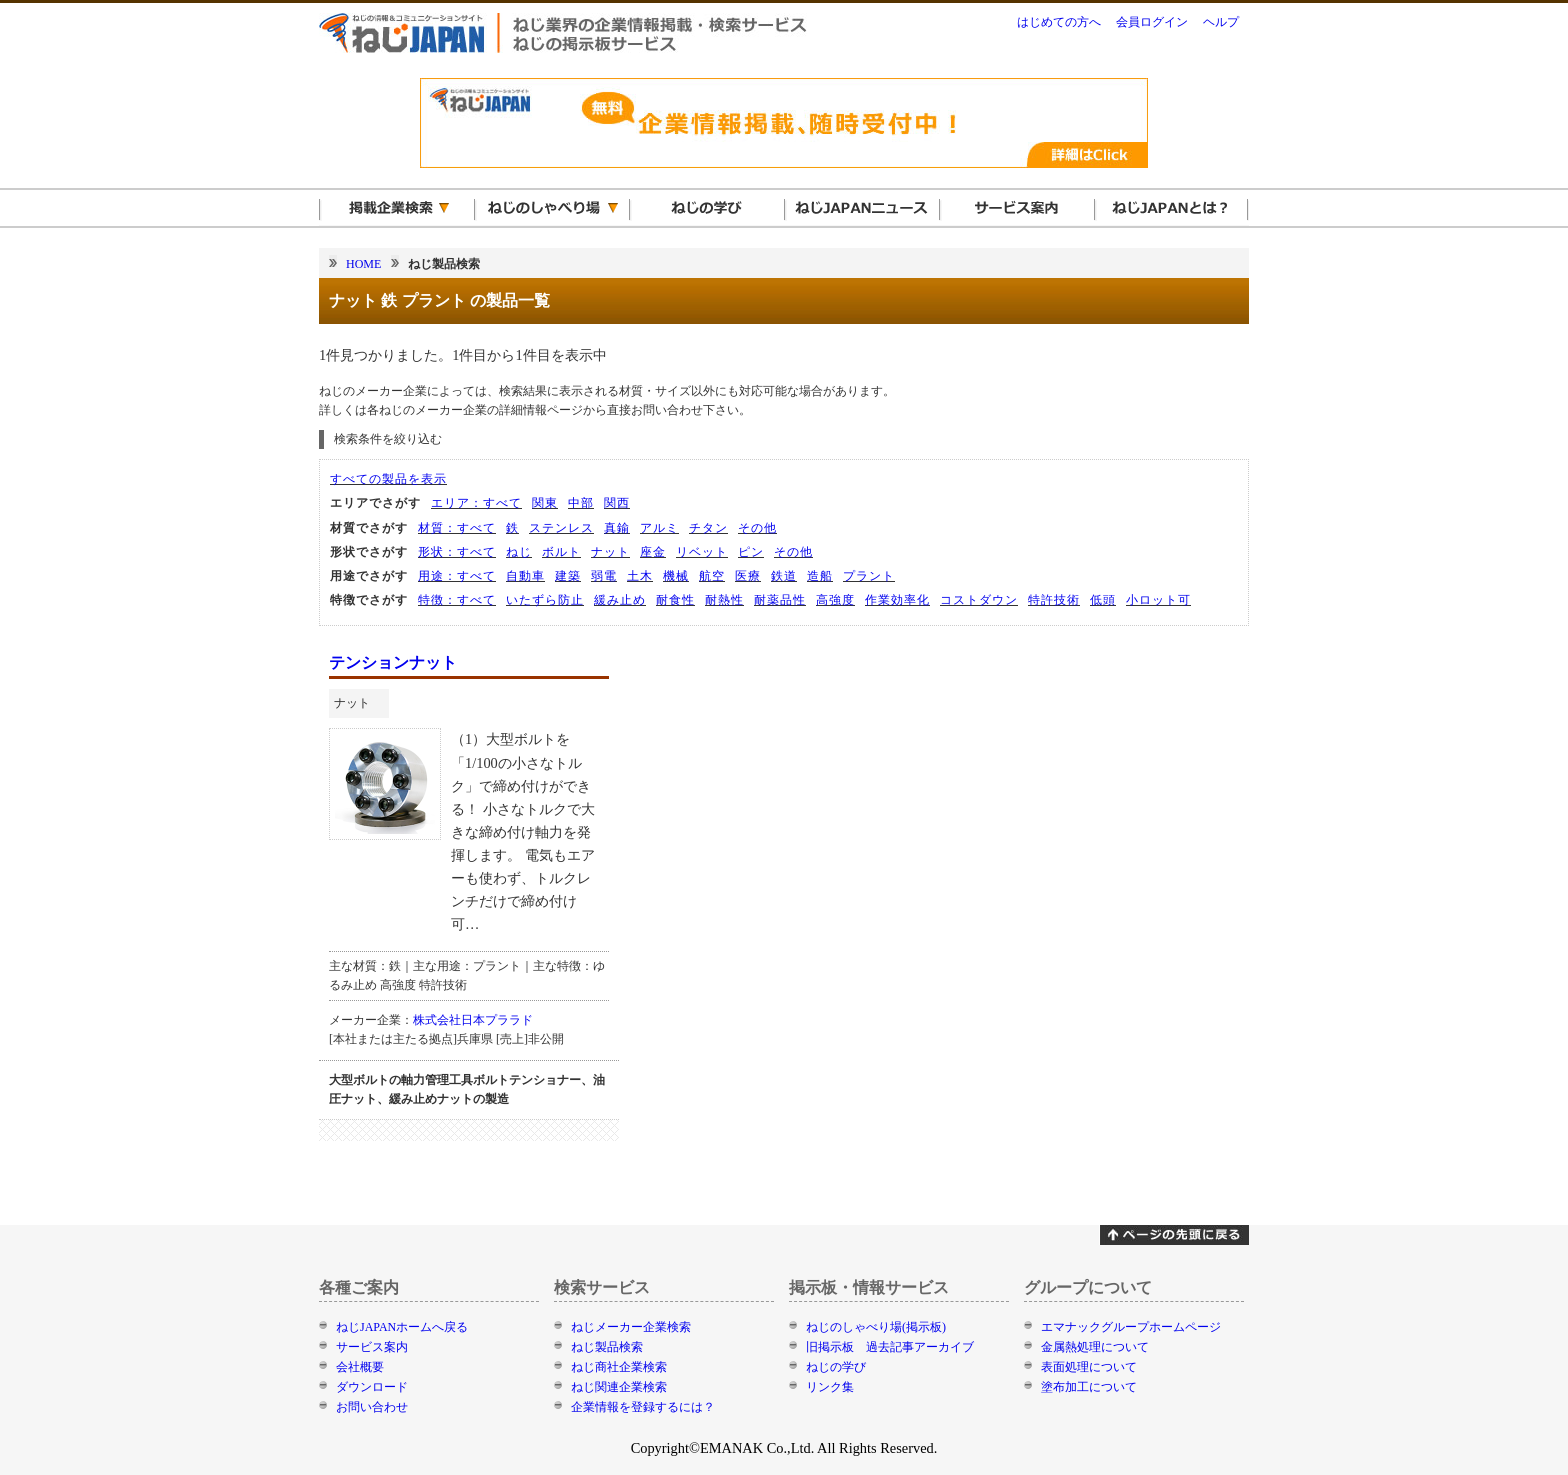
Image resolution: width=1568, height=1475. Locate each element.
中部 (581, 503)
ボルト (561, 552)
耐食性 (675, 600)
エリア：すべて (476, 503)
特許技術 (1054, 600)
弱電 (604, 576)
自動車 (525, 576)
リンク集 (830, 1387)
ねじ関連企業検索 (619, 1387)
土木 (640, 576)
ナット (610, 552)
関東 (545, 503)
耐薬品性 (780, 600)
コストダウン (979, 600)
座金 (653, 552)
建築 (568, 576)
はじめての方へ (1059, 22)
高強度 (835, 600)
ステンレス (561, 528)
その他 (757, 528)
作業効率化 (897, 600)
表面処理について (1089, 1367)
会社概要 (360, 1367)
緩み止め (620, 600)
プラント (869, 576)
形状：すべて (457, 552)
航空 (712, 576)
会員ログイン (1152, 22)
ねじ (519, 552)
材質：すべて (457, 528)
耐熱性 (724, 600)
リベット (702, 552)
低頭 (1103, 600)
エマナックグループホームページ (1131, 1327)
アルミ (659, 528)
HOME (363, 264)
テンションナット (393, 662)
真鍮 (617, 528)
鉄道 (784, 576)
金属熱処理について (1095, 1347)
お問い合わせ (372, 1407)
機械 (676, 576)
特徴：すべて (457, 600)
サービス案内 (372, 1347)
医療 (748, 576)
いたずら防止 (545, 600)
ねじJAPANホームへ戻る (402, 1327)
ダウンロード (372, 1387)
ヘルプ (1221, 22)
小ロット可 (1158, 600)
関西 (617, 503)
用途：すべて (457, 576)
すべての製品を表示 (388, 479)
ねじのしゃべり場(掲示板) (876, 1327)
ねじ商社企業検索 (619, 1367)
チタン (708, 528)
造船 (820, 576)
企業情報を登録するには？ (643, 1407)
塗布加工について (1089, 1387)
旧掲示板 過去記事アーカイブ (890, 1347)
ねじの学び (836, 1367)
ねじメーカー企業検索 (631, 1327)
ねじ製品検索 (607, 1347)
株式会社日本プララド (473, 1020)
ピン (751, 552)
